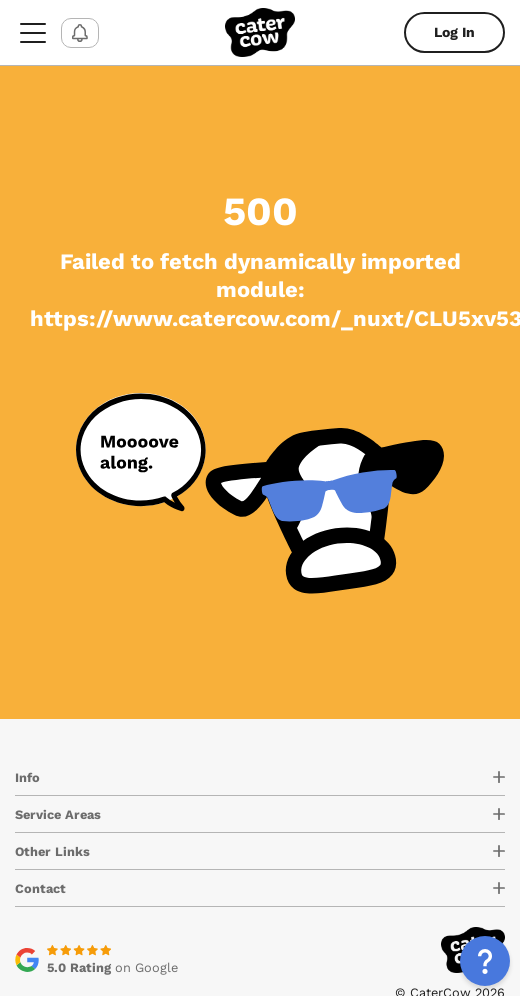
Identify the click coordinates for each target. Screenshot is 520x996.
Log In (454, 32)
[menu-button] (33, 32)
